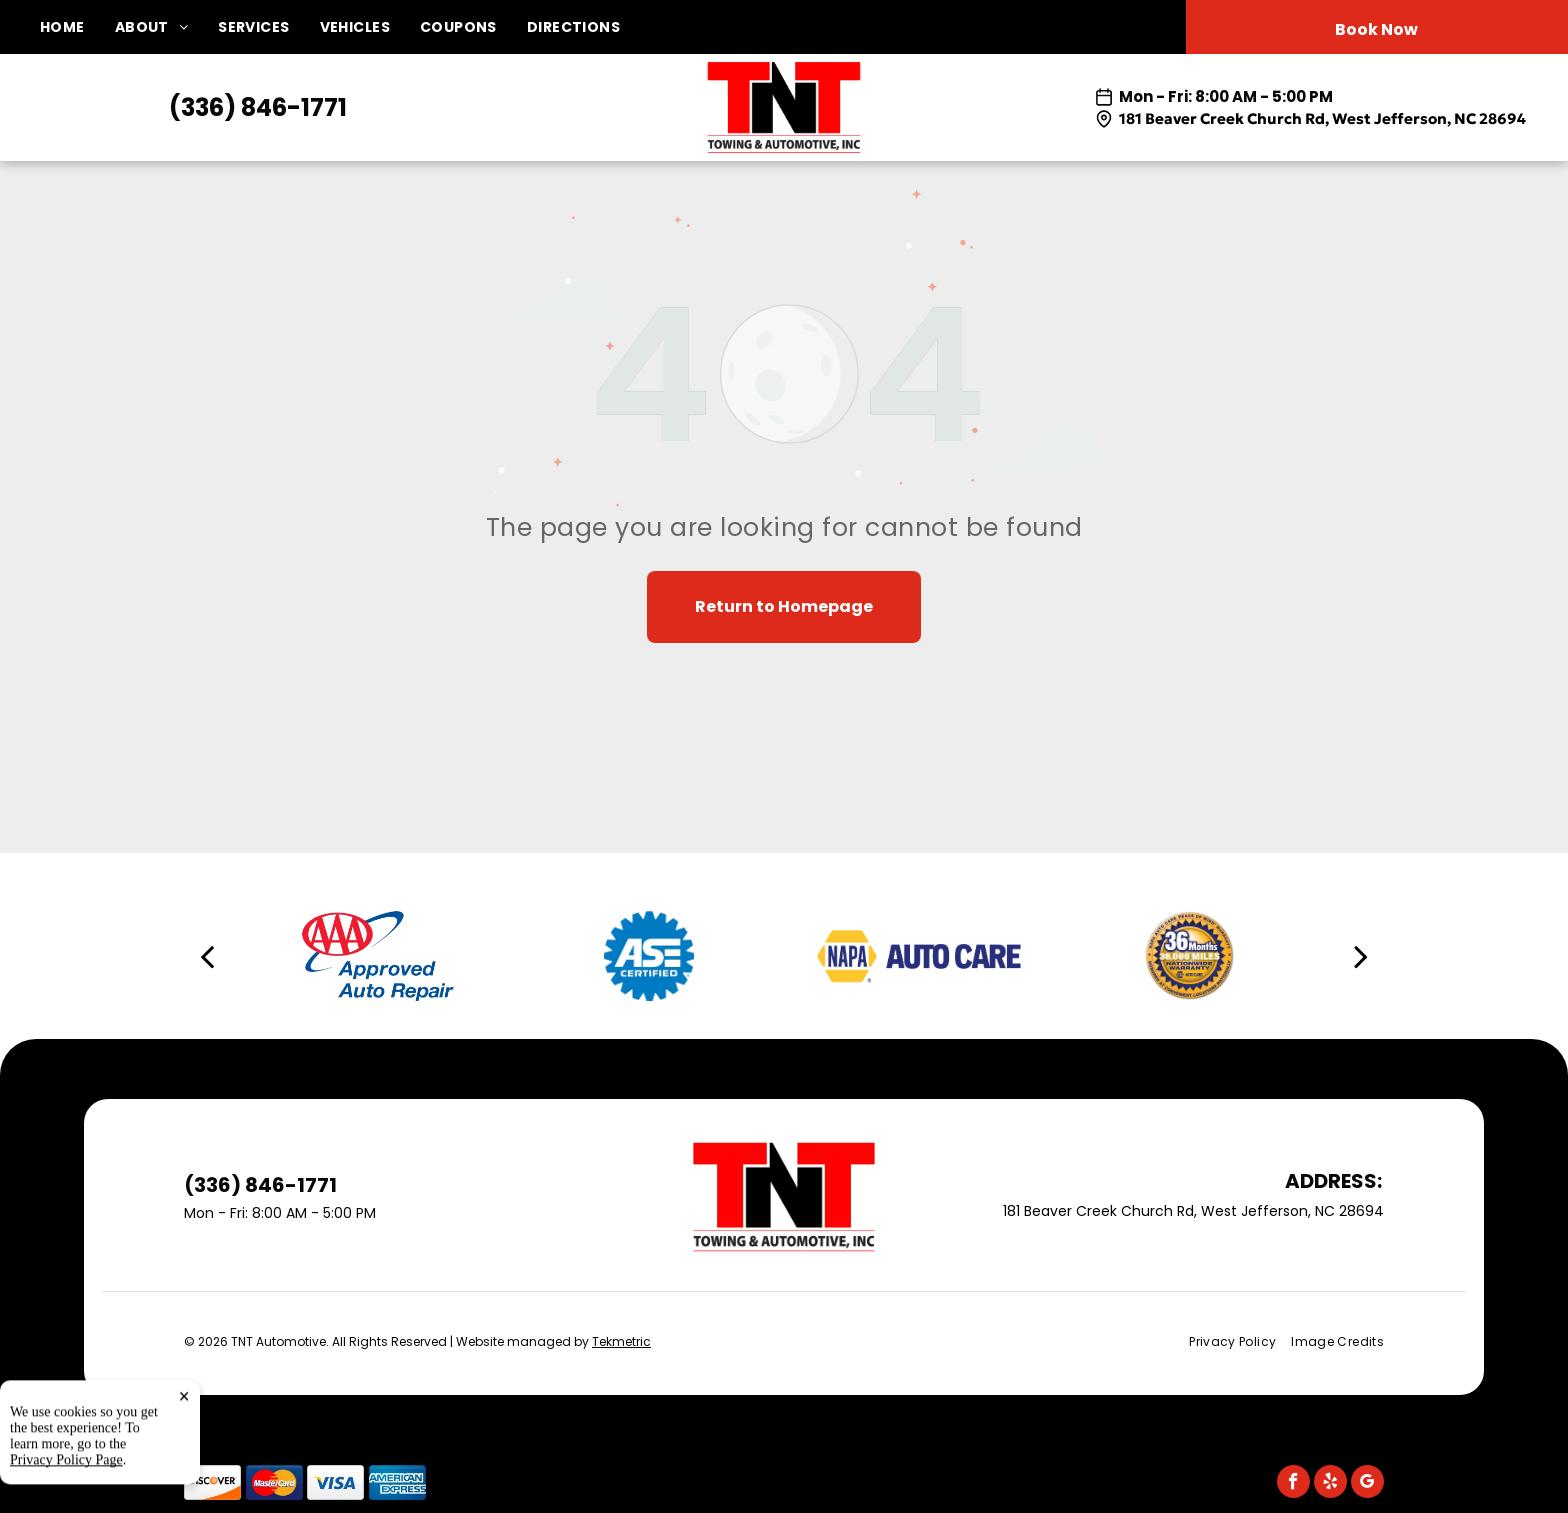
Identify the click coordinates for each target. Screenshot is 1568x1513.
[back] (207, 956)
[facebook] (1293, 1484)
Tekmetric (621, 1341)
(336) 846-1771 (258, 107)
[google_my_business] (1367, 1484)
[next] (1361, 956)
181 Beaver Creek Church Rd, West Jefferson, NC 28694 (1322, 118)
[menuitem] (77, 27)
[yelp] (1330, 1484)
